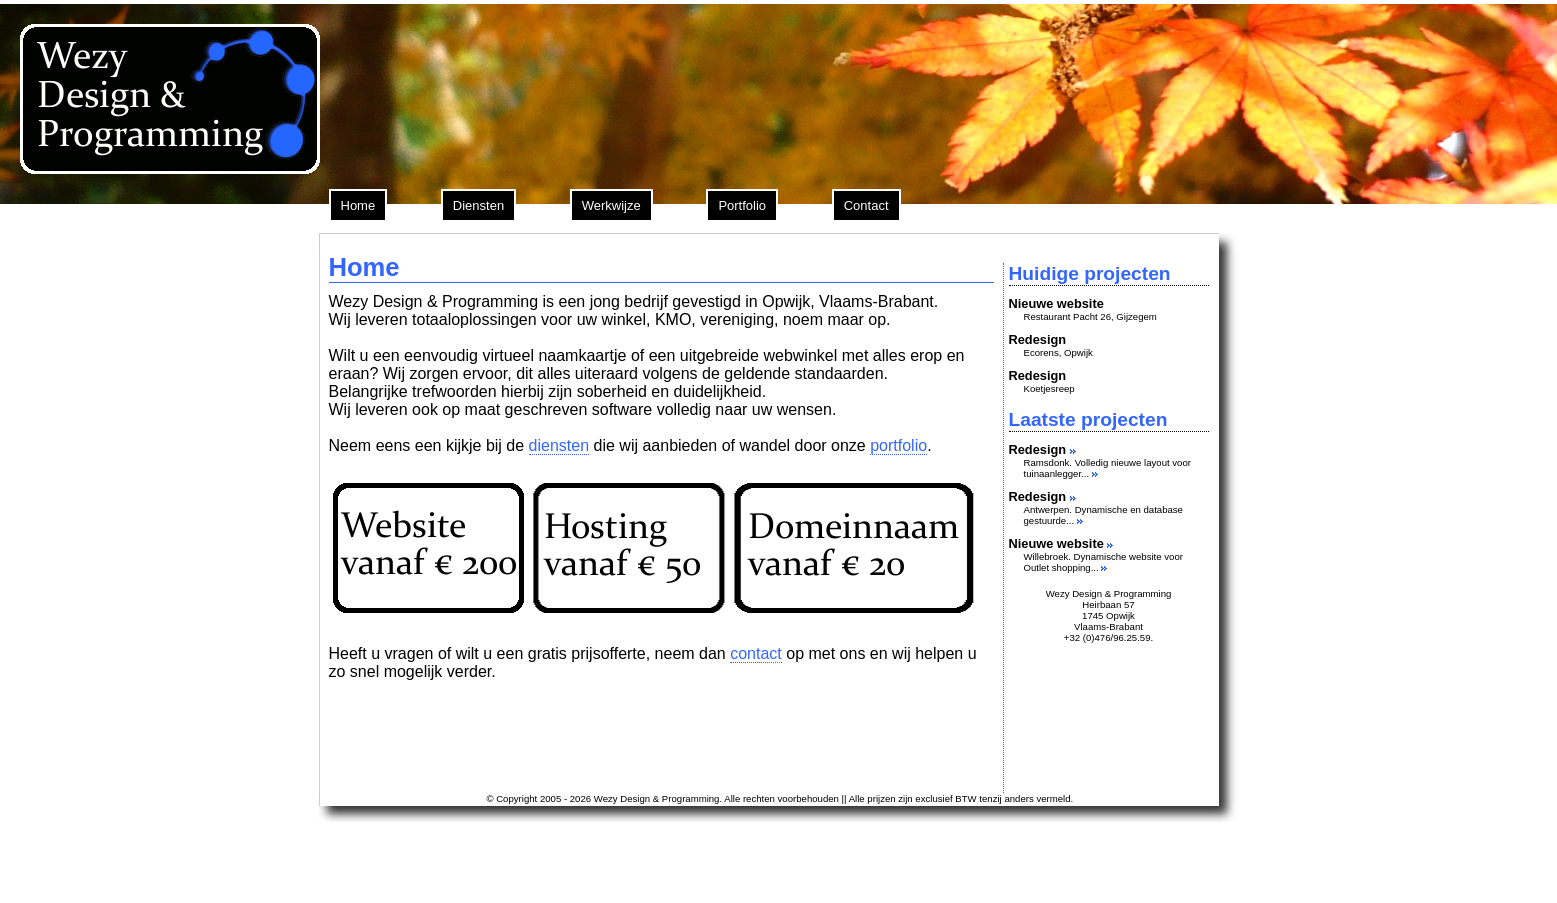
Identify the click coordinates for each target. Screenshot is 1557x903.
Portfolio (742, 205)
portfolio (898, 445)
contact (756, 653)
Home (358, 205)
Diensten (478, 205)
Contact (866, 205)
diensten (559, 445)
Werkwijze (611, 205)
